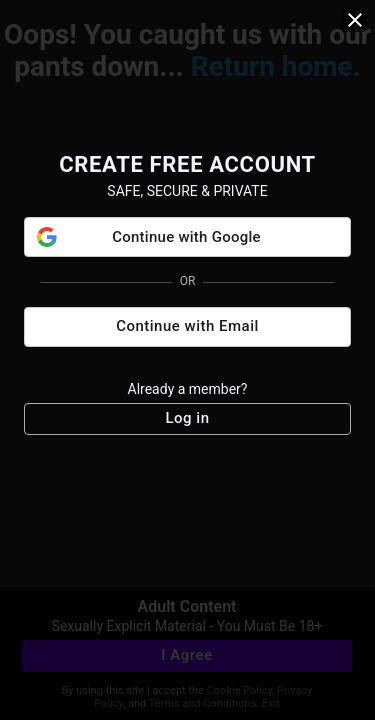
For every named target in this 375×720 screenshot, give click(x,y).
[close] (355, 20)
